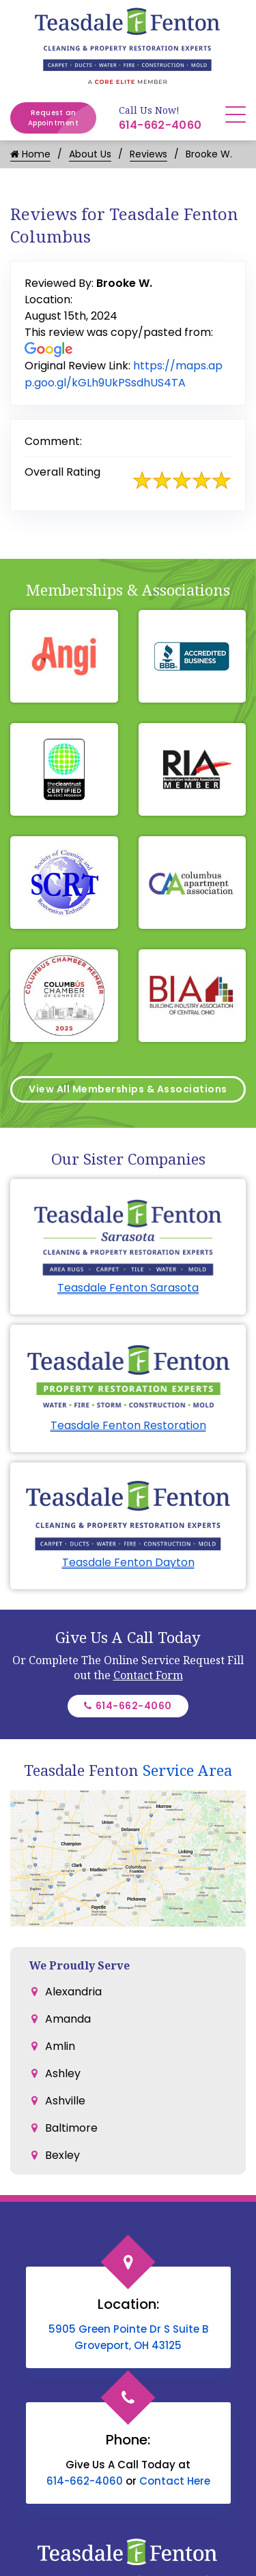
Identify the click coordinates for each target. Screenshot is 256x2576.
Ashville (65, 2101)
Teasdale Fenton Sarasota (128, 1287)
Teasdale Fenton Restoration (128, 1425)
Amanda (68, 2019)
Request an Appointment (62, 118)
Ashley (63, 2073)
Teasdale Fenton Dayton (128, 1562)
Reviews (148, 154)
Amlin (60, 2046)
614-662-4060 (160, 125)
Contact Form (148, 1675)
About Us (90, 154)
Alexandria (73, 1991)
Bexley (62, 2155)
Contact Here (174, 2481)
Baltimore (71, 2128)
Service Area (187, 1770)
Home (30, 154)
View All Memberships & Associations (128, 1089)
